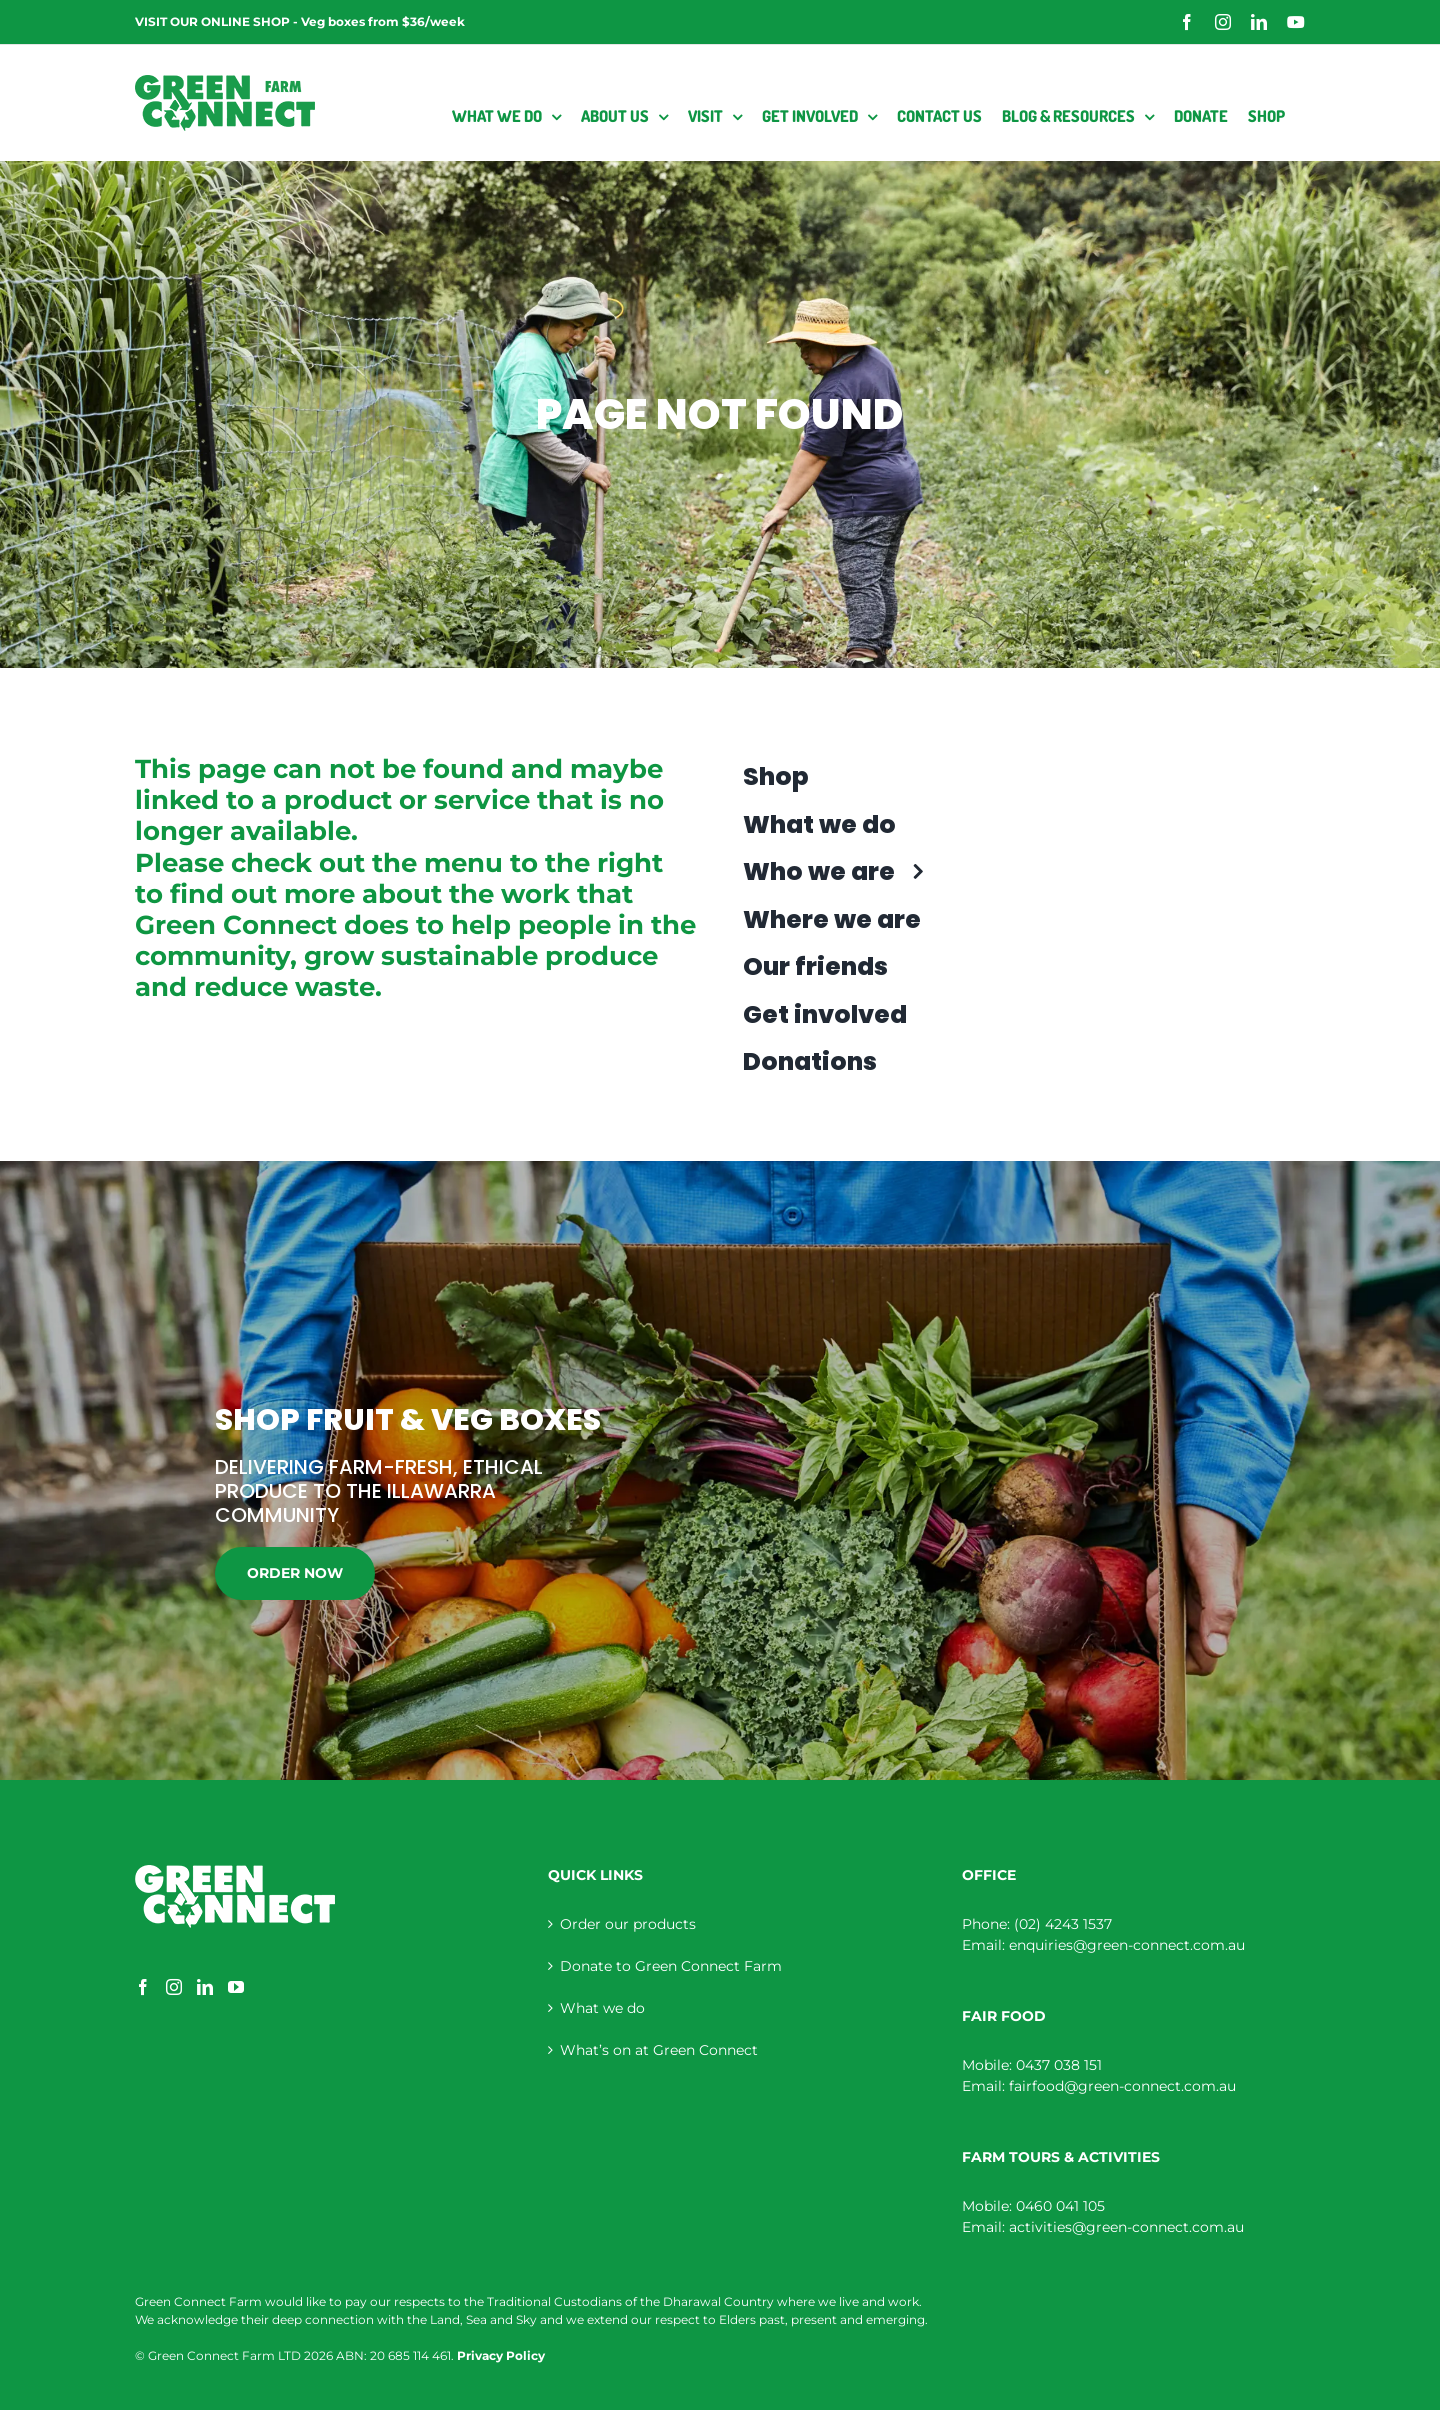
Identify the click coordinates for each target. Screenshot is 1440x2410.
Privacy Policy (501, 2355)
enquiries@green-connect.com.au (1127, 1945)
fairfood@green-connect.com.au (1122, 2086)
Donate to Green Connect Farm (671, 1966)
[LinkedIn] (205, 1987)
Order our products (628, 1924)
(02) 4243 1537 (1063, 1924)
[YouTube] (236, 1987)
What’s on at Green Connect (659, 2050)
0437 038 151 (1059, 2065)
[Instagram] (174, 1987)
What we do (602, 2008)
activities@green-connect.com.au (1126, 2227)
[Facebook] (143, 1987)
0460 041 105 (1060, 2206)
